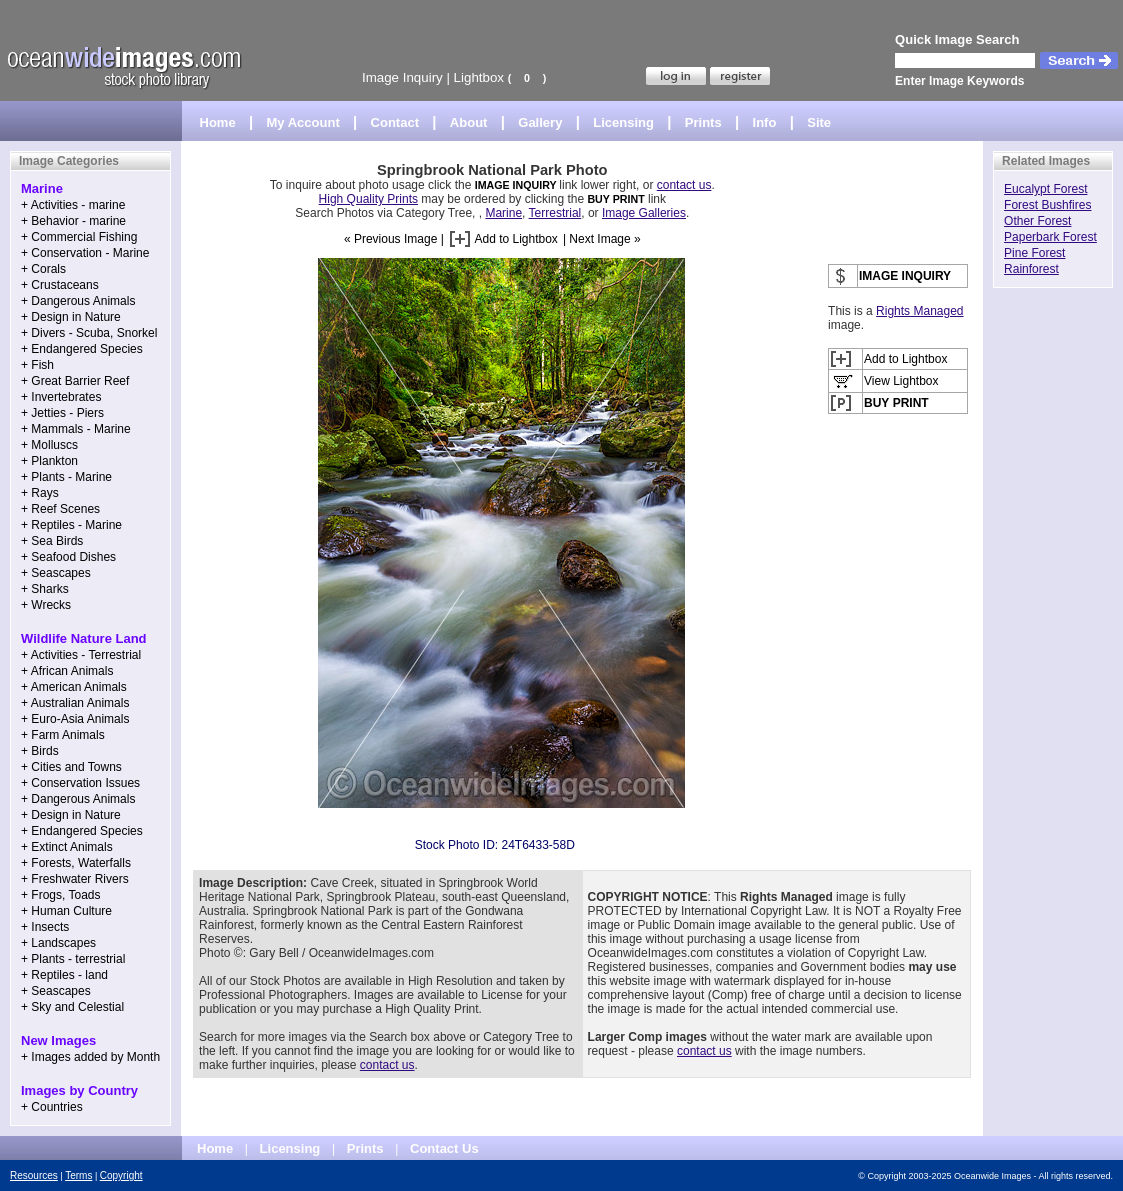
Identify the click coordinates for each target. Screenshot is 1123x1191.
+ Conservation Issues (80, 783)
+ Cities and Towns (71, 767)
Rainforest (1031, 269)
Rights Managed (919, 311)
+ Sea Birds (52, 541)
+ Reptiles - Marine (71, 525)
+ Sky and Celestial (72, 1007)
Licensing (623, 122)
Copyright (121, 1175)
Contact (395, 122)
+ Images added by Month (90, 1057)
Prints (703, 122)
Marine (503, 213)
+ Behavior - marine (73, 221)
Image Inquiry (402, 77)
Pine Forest (1034, 253)
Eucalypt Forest (1045, 189)
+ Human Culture (66, 911)
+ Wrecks (46, 605)
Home (218, 122)
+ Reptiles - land (64, 975)
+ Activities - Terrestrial (81, 655)
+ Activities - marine (73, 205)
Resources (34, 1175)
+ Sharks (45, 589)
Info (765, 122)
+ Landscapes (58, 943)
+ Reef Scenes (60, 509)
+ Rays (40, 493)
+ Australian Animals (75, 703)
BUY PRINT (615, 199)
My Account (303, 122)
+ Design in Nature (71, 317)
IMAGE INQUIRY (517, 185)
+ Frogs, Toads (61, 895)
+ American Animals (74, 687)
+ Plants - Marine (66, 477)
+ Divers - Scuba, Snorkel (89, 333)
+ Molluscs (49, 445)
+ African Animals (67, 671)
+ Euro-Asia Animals (75, 719)
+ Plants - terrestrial (73, 959)
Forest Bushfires (1047, 205)
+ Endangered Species (82, 349)
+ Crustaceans (60, 285)
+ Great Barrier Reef (75, 381)
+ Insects (45, 927)
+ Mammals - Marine (76, 429)
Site (819, 122)
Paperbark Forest (1050, 237)
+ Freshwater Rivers (75, 879)
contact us (684, 185)
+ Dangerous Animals (78, 301)
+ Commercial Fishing (79, 237)
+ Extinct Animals (67, 847)
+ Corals (43, 269)
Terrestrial (555, 213)
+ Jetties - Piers (62, 413)
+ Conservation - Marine (85, 253)
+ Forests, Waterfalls (76, 863)
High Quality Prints (368, 199)
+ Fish (37, 365)
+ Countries (52, 1107)
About (469, 122)
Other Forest (1037, 221)
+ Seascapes (56, 573)
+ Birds (40, 751)
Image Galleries (644, 213)
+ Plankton (49, 461)
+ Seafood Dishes (68, 557)
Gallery (540, 122)
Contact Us (444, 1148)
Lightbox (479, 77)
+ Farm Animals (63, 735)
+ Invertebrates (61, 397)
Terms (78, 1175)
